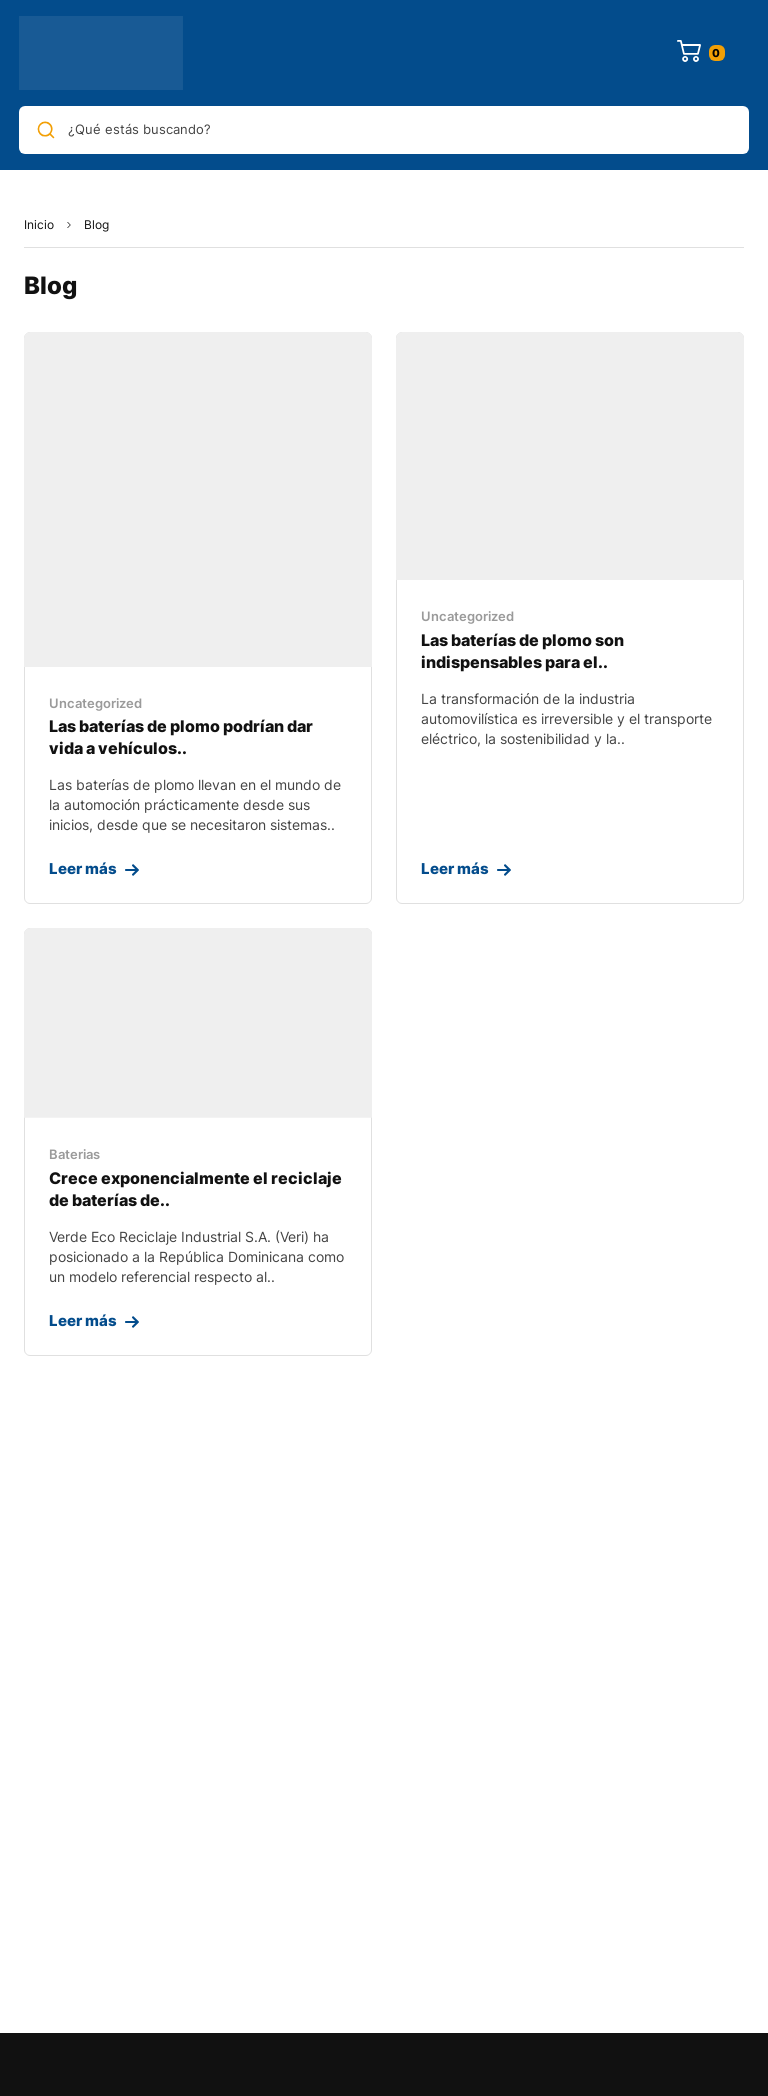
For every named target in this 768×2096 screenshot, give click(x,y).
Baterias (74, 1154)
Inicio (39, 224)
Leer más (83, 868)
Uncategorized (95, 703)
